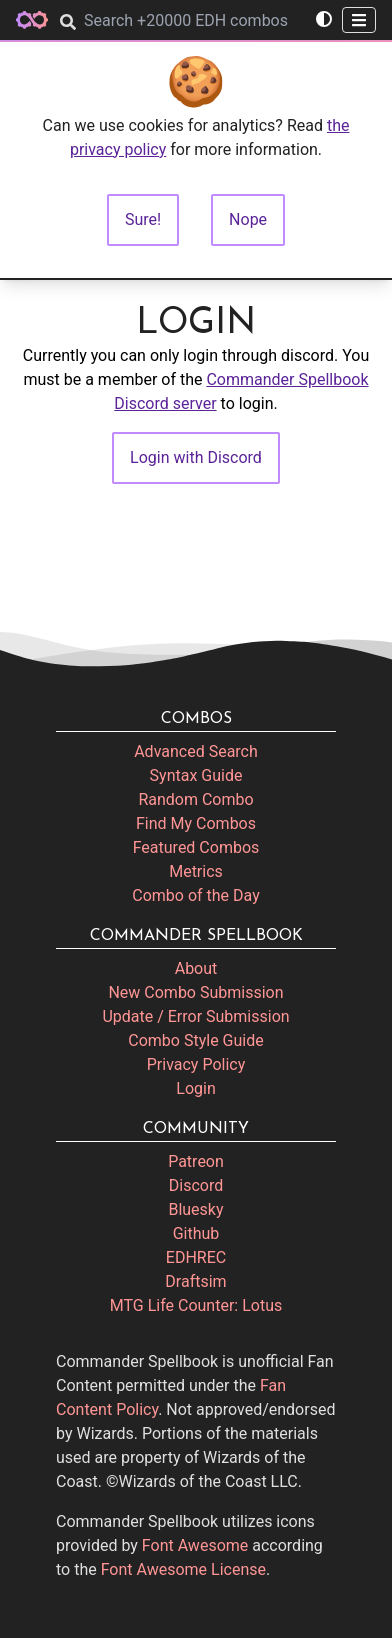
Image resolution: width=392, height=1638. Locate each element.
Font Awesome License (183, 1569)
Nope (248, 219)
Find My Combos (196, 823)
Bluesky (195, 1209)
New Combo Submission (195, 992)
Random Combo (195, 799)
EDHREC (196, 1257)
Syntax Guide (196, 775)
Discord (196, 1185)
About (196, 968)
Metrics (196, 871)
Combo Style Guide (195, 1040)
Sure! (143, 219)
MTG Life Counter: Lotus (196, 1305)
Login (195, 1088)
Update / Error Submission (195, 1016)
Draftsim (195, 1281)
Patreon (196, 1161)
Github (196, 1233)
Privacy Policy (196, 1064)
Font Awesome (195, 1545)
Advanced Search (196, 751)
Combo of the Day (195, 895)
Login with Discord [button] (196, 457)
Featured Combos (196, 847)
